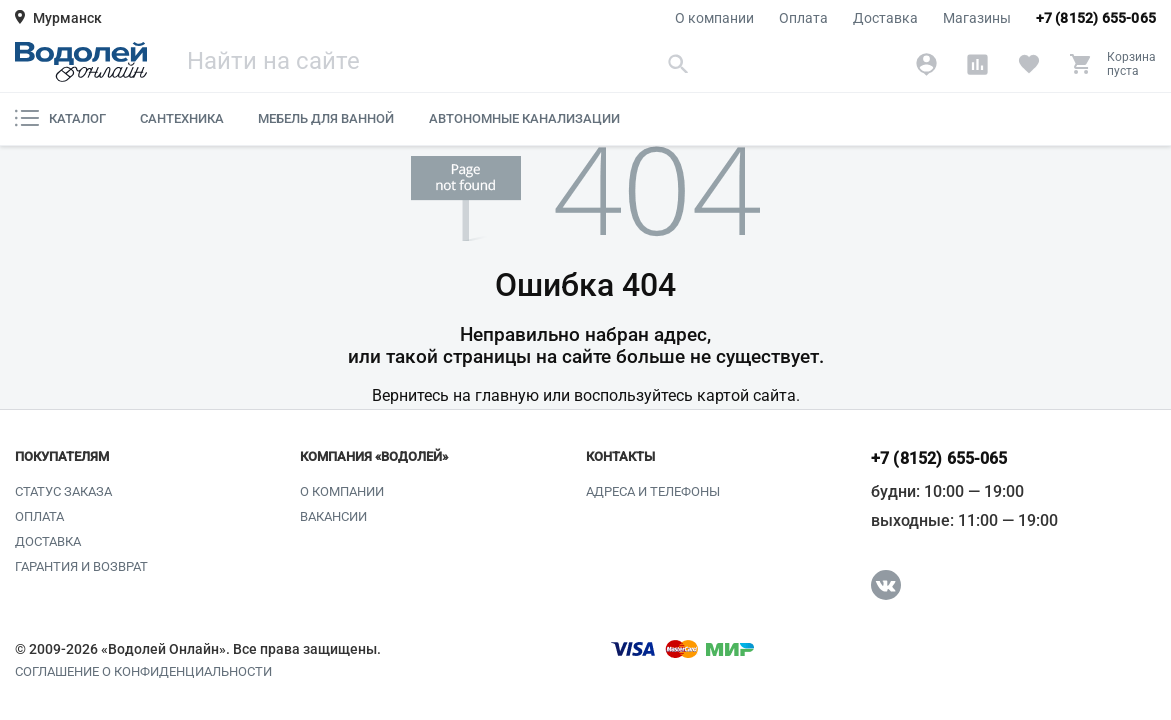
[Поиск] (440, 63)
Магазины (977, 18)
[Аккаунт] (926, 64)
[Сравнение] (977, 64)
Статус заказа (63, 491)
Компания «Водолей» (374, 457)
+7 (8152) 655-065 (1096, 18)
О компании (714, 18)
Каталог (60, 118)
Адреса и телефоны (653, 491)
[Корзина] (1112, 64)
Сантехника (182, 118)
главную (507, 395)
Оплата (803, 18)
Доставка (885, 18)
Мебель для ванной (326, 118)
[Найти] (679, 63)
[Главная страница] (81, 62)
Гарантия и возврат (81, 566)
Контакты (620, 457)
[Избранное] (1028, 64)
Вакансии (333, 516)
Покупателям (62, 457)
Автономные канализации (524, 118)
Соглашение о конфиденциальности (143, 672)
